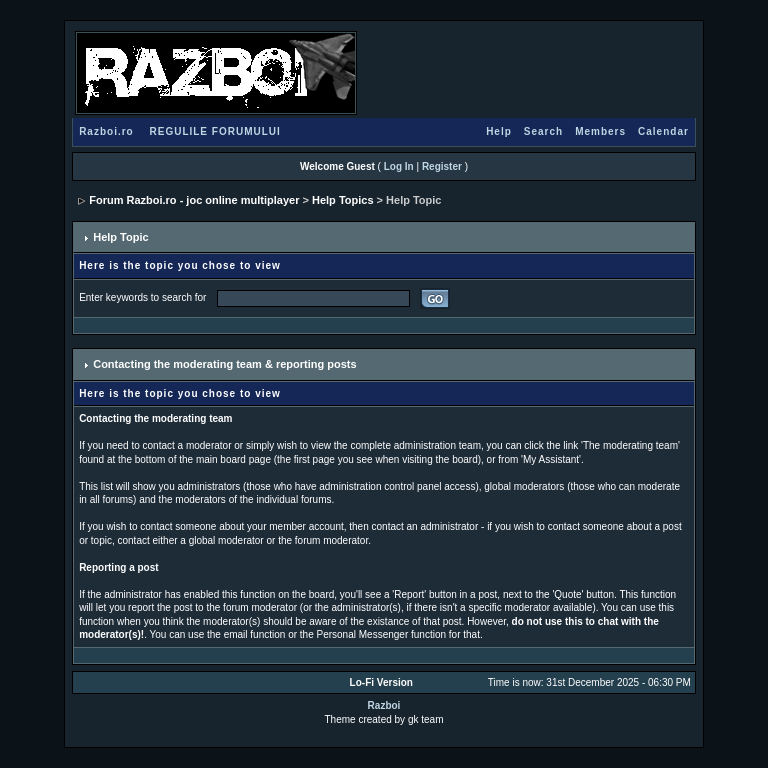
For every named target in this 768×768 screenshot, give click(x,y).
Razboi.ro (106, 131)
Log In (399, 166)
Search (543, 131)
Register (442, 166)
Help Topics (343, 200)
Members (600, 131)
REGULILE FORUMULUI (214, 131)
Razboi (384, 705)
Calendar (663, 131)
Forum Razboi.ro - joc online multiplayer (194, 200)
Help (499, 131)
